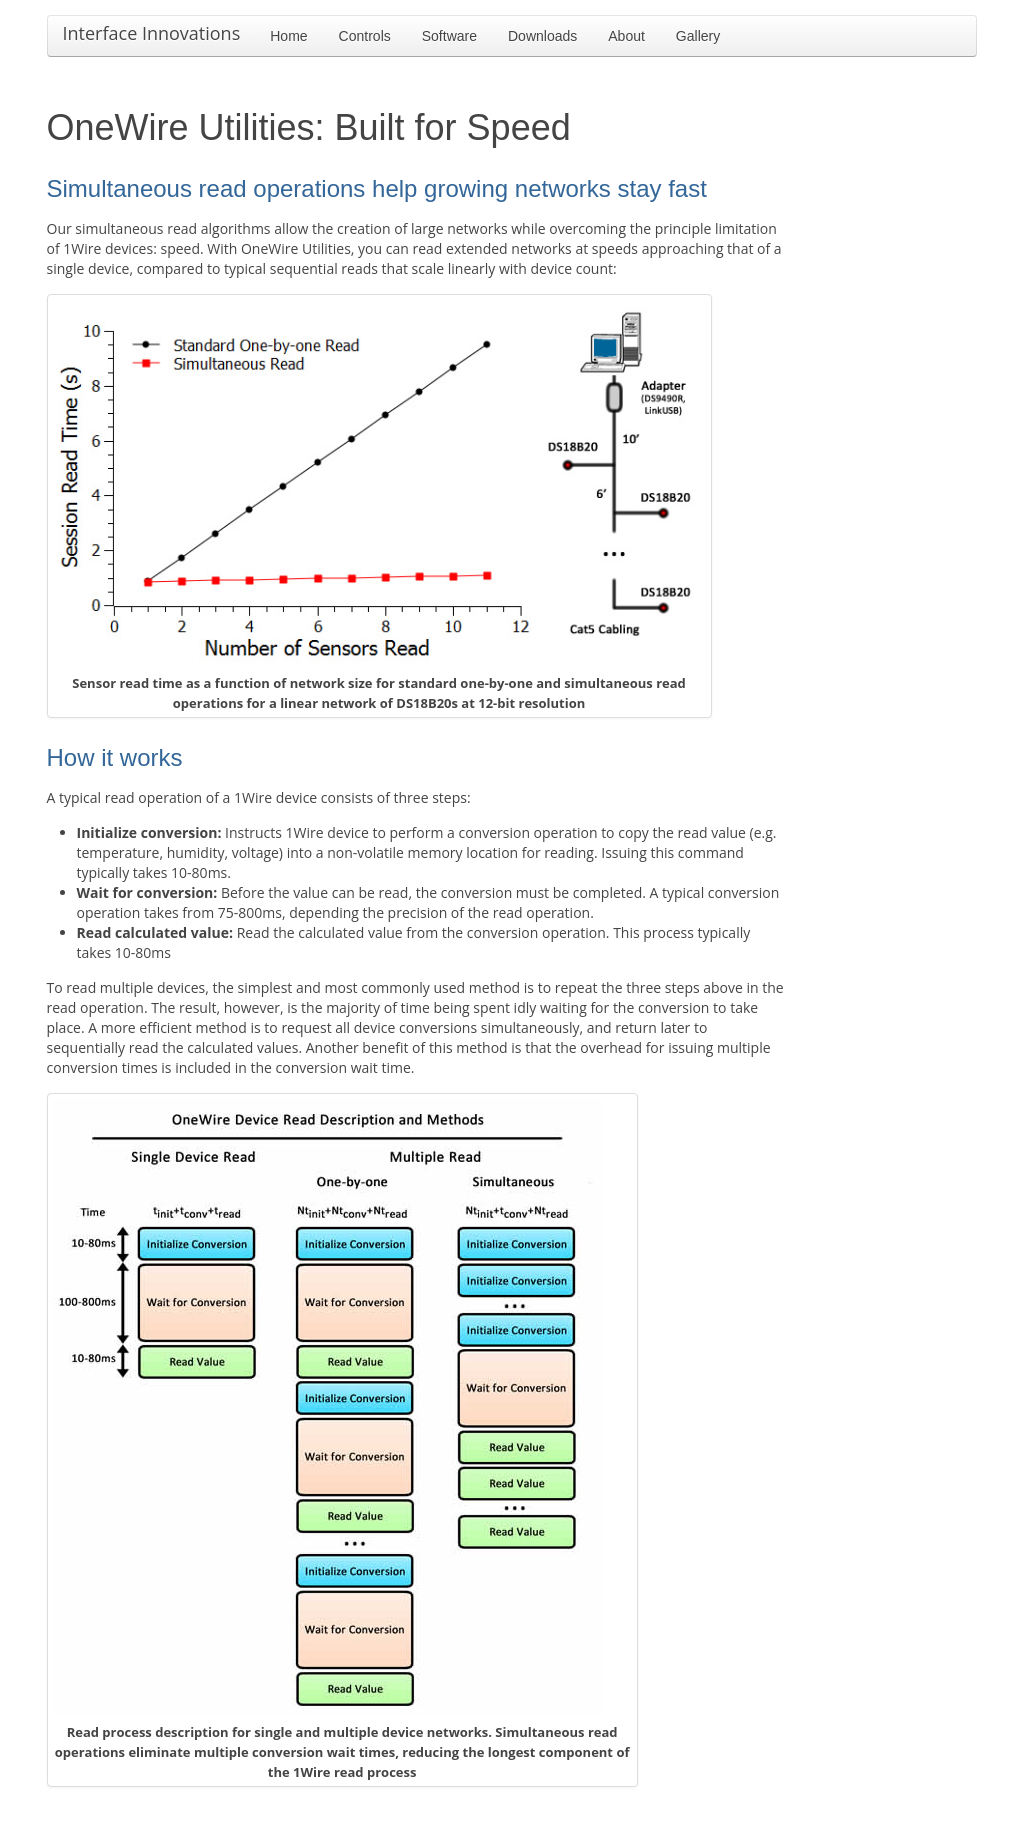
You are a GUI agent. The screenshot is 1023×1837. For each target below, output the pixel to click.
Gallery (698, 36)
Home (288, 36)
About (626, 36)
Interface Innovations (152, 33)
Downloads (542, 36)
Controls (365, 36)
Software (449, 36)
